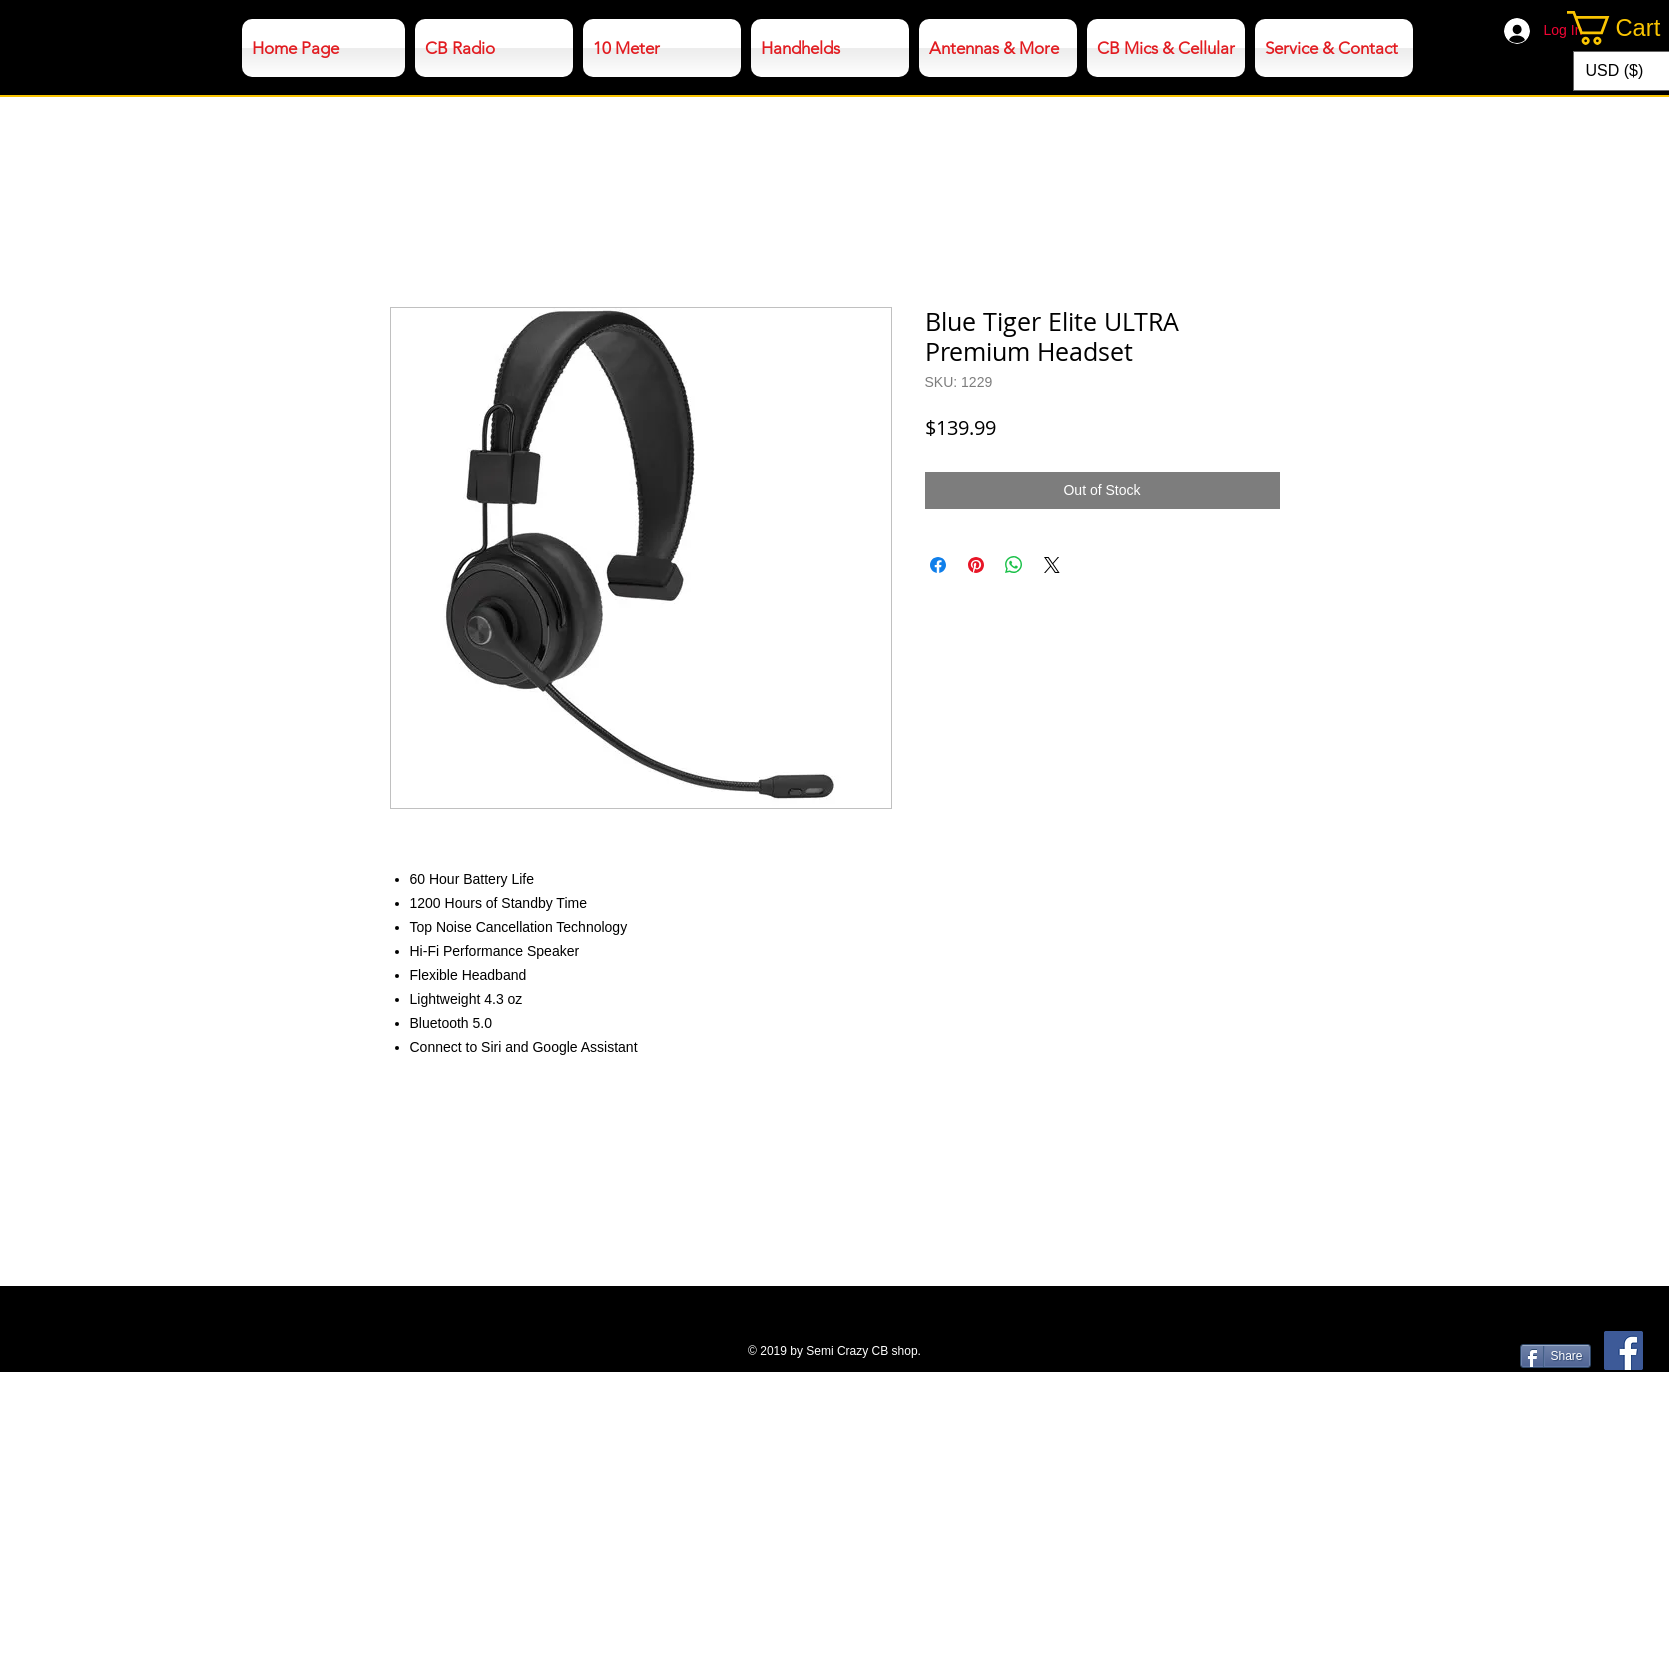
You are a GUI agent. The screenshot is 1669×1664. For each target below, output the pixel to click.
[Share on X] (1052, 565)
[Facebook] (1623, 1350)
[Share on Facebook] (938, 565)
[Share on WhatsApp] (1014, 565)
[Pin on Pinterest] (976, 565)
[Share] (1555, 1356)
